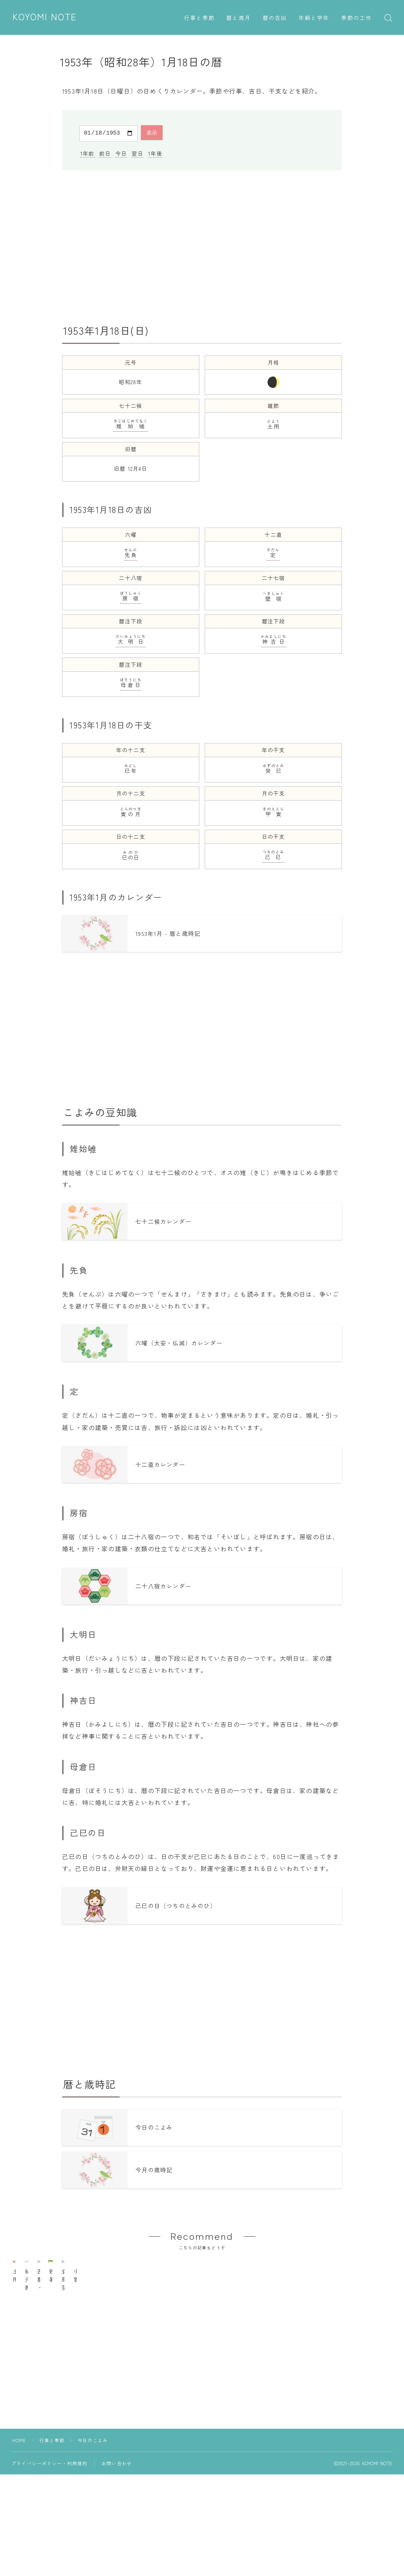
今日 (121, 152)
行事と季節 (199, 18)
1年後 (155, 152)
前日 (105, 152)
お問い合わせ (117, 2515)
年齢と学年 (314, 18)
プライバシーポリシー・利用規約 (49, 2515)
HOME (19, 2492)
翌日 (137, 152)
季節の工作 (356, 18)
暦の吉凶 (275, 18)
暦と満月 (238, 18)
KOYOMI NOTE (46, 17)
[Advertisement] (202, 246)
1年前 (87, 152)
